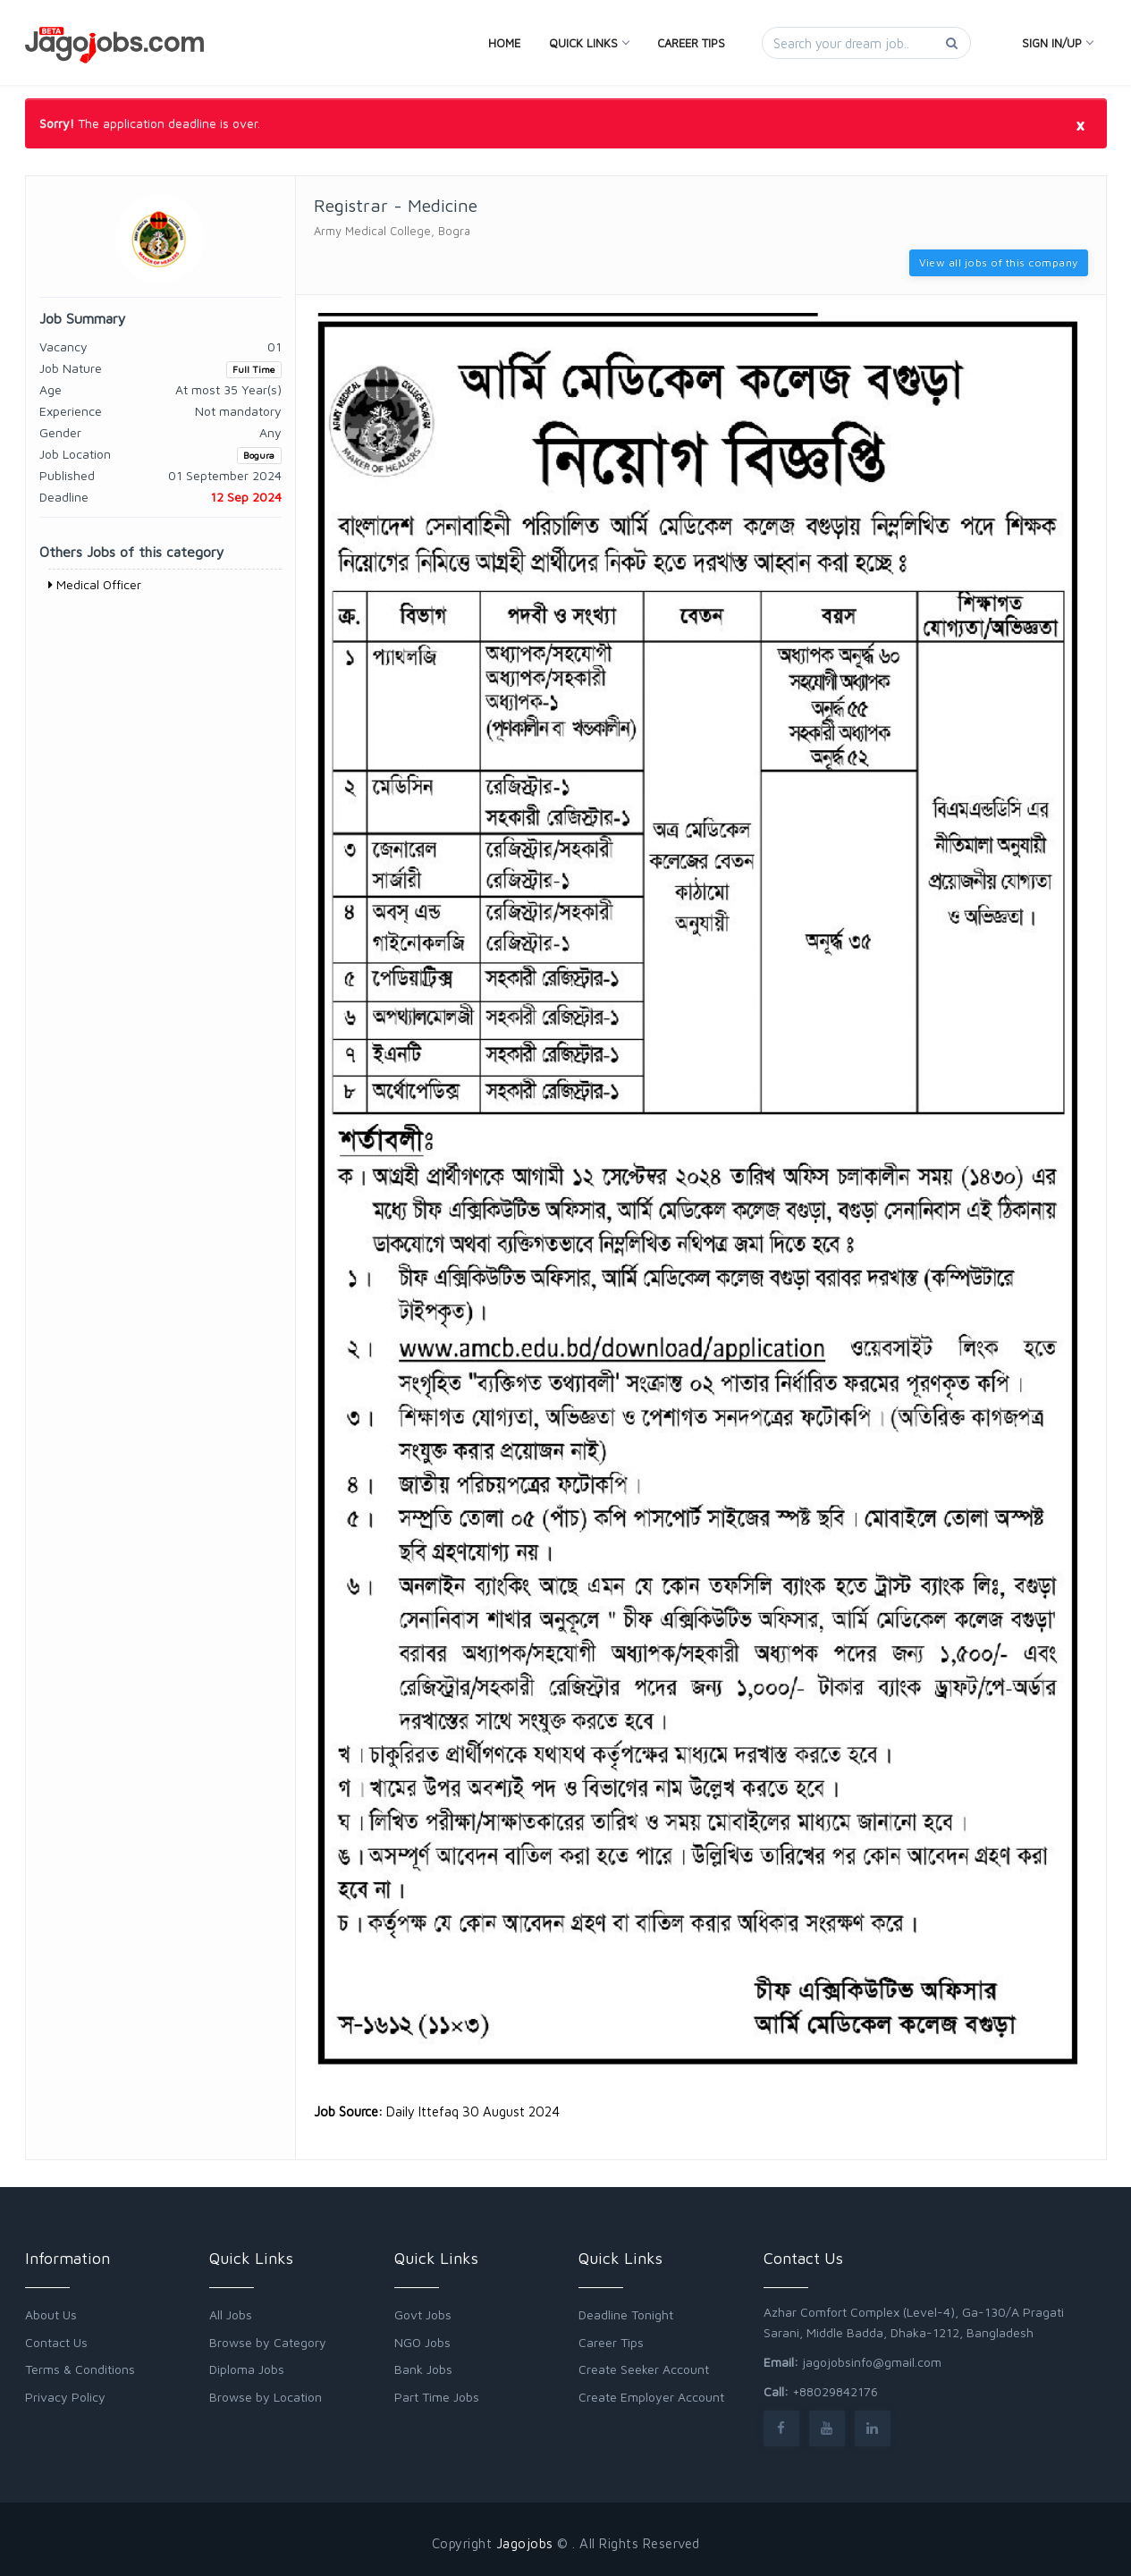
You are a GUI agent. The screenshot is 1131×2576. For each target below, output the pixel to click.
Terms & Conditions (80, 2369)
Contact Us (56, 2342)
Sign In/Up (1057, 43)
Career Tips (691, 43)
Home (504, 43)
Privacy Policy (65, 2396)
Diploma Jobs (246, 2369)
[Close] (1080, 124)
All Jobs (230, 2314)
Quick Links (589, 43)
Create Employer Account (651, 2396)
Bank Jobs (423, 2369)
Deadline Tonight (625, 2314)
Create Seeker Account (643, 2369)
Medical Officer (94, 584)
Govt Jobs (423, 2314)
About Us (51, 2314)
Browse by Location (265, 2396)
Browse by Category (267, 2342)
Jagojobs (524, 2543)
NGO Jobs (422, 2342)
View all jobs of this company (998, 262)
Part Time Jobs (436, 2396)
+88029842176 (835, 2391)
